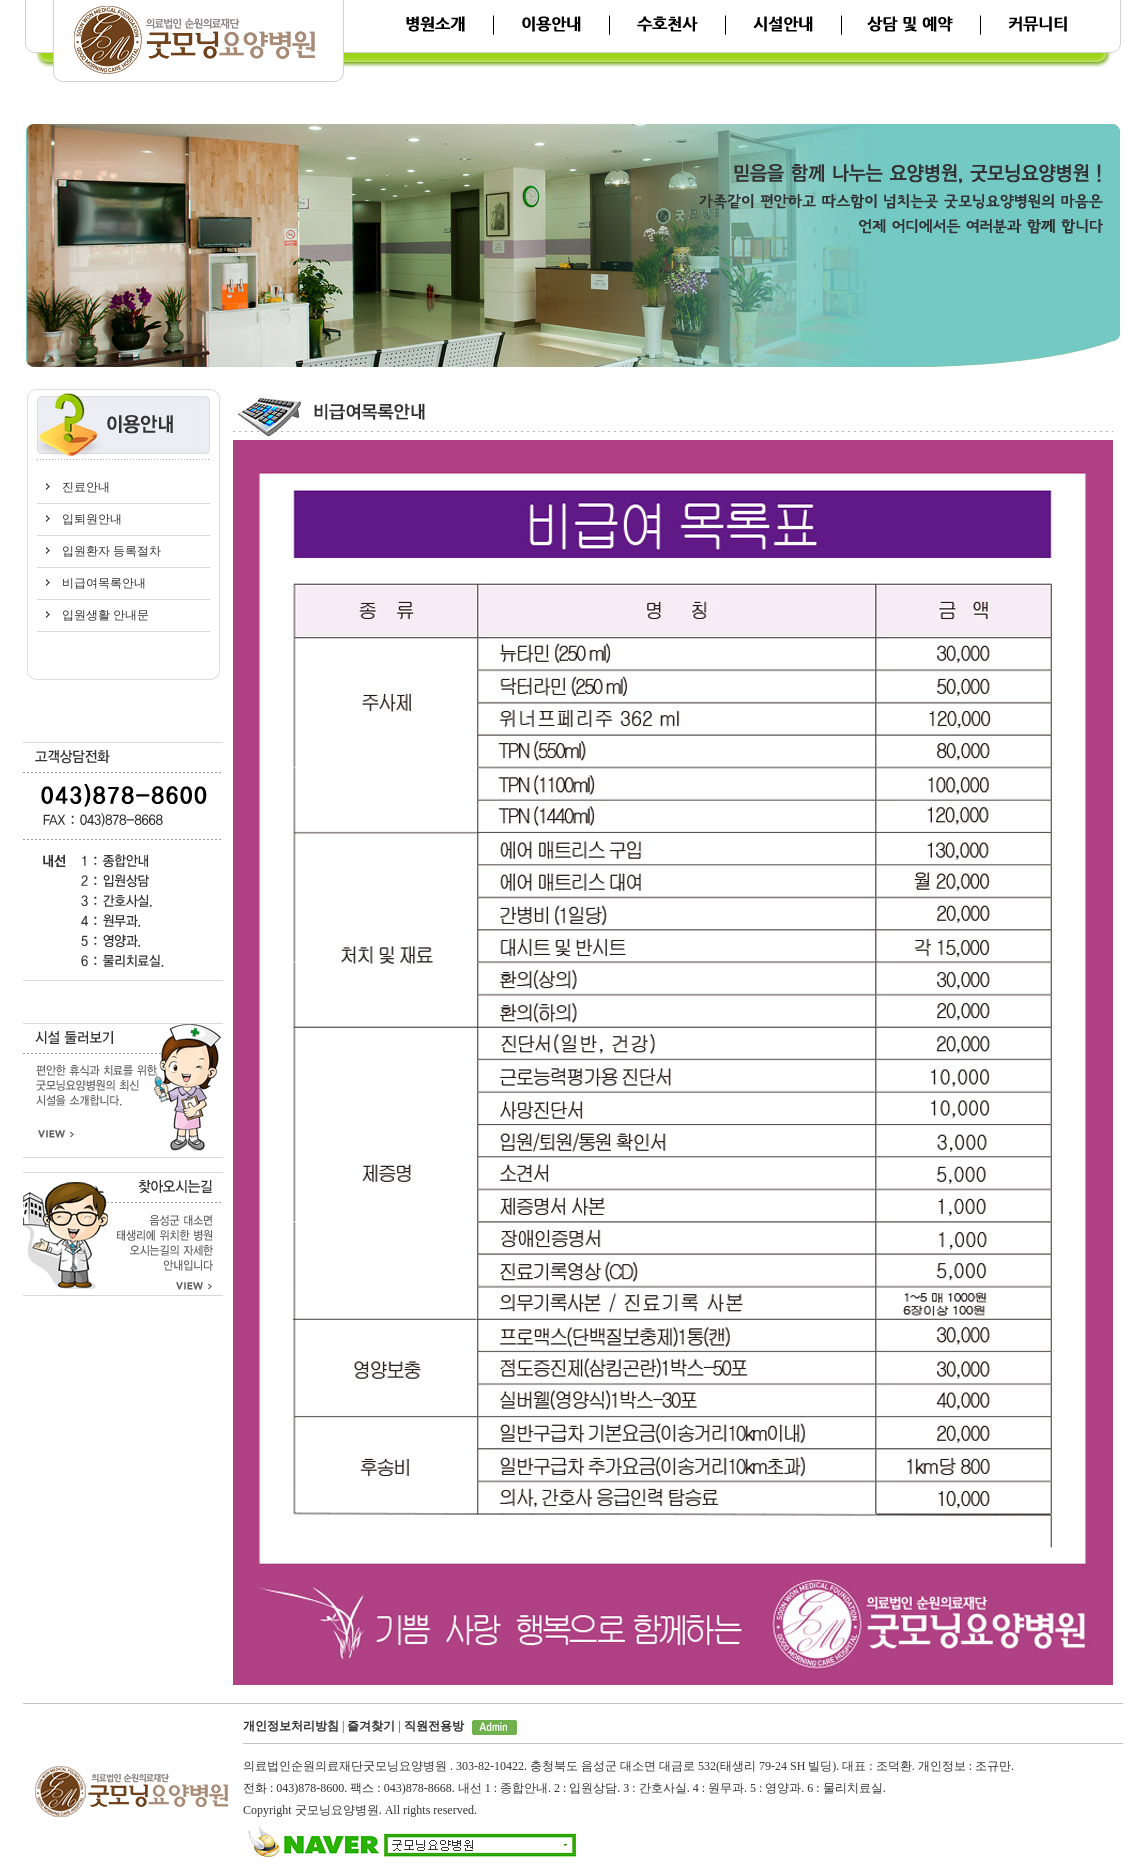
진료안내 (86, 487)
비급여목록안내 (104, 583)
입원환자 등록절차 (111, 551)
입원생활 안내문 (105, 615)
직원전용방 (434, 1726)
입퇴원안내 (92, 519)
